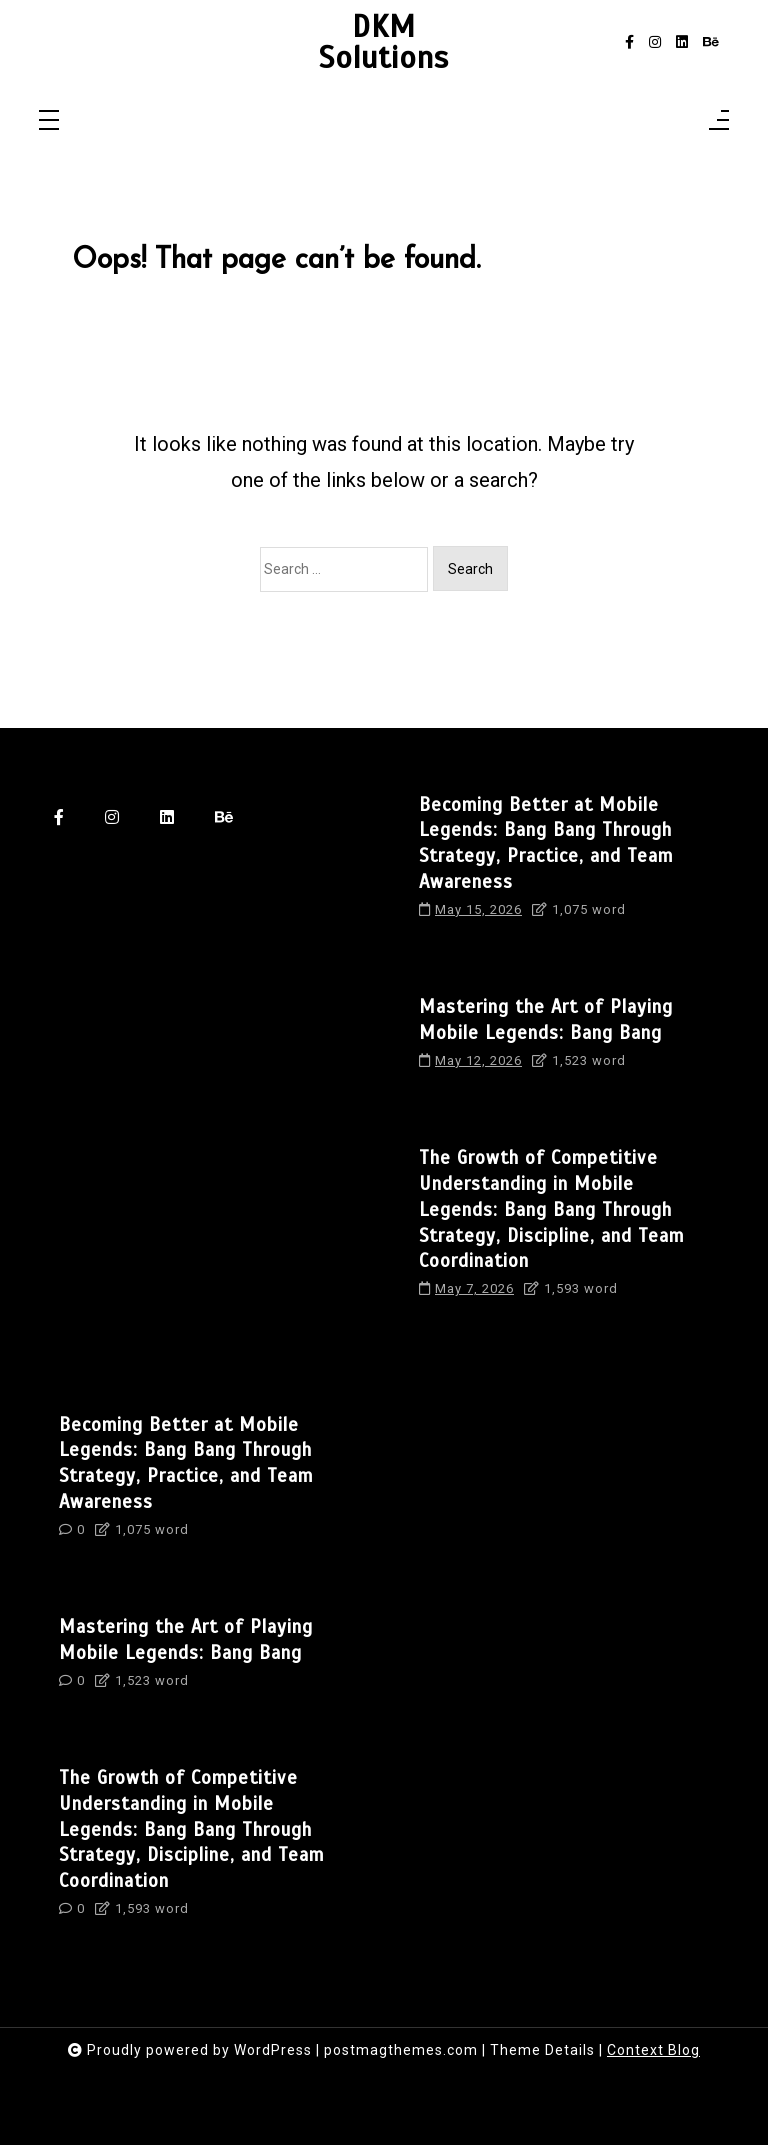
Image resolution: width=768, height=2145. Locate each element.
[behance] (711, 42)
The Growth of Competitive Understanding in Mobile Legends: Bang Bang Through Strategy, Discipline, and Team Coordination (551, 1209)
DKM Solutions (384, 42)
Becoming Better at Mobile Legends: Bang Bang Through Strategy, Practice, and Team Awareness (546, 843)
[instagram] (655, 42)
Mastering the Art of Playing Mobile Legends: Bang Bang (546, 1019)
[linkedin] (682, 42)
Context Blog (653, 2050)
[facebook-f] (629, 42)
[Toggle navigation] (49, 121)
